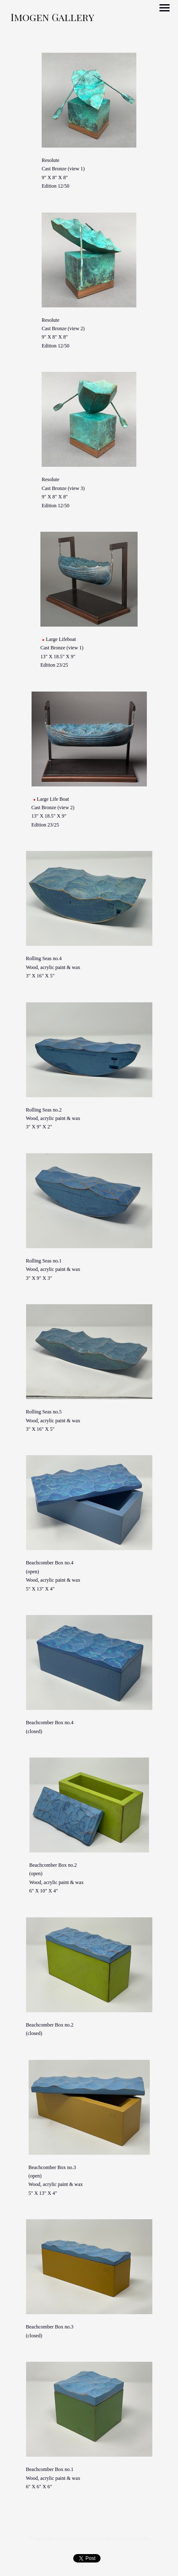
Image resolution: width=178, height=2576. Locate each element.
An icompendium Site (127, 2538)
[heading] (52, 19)
